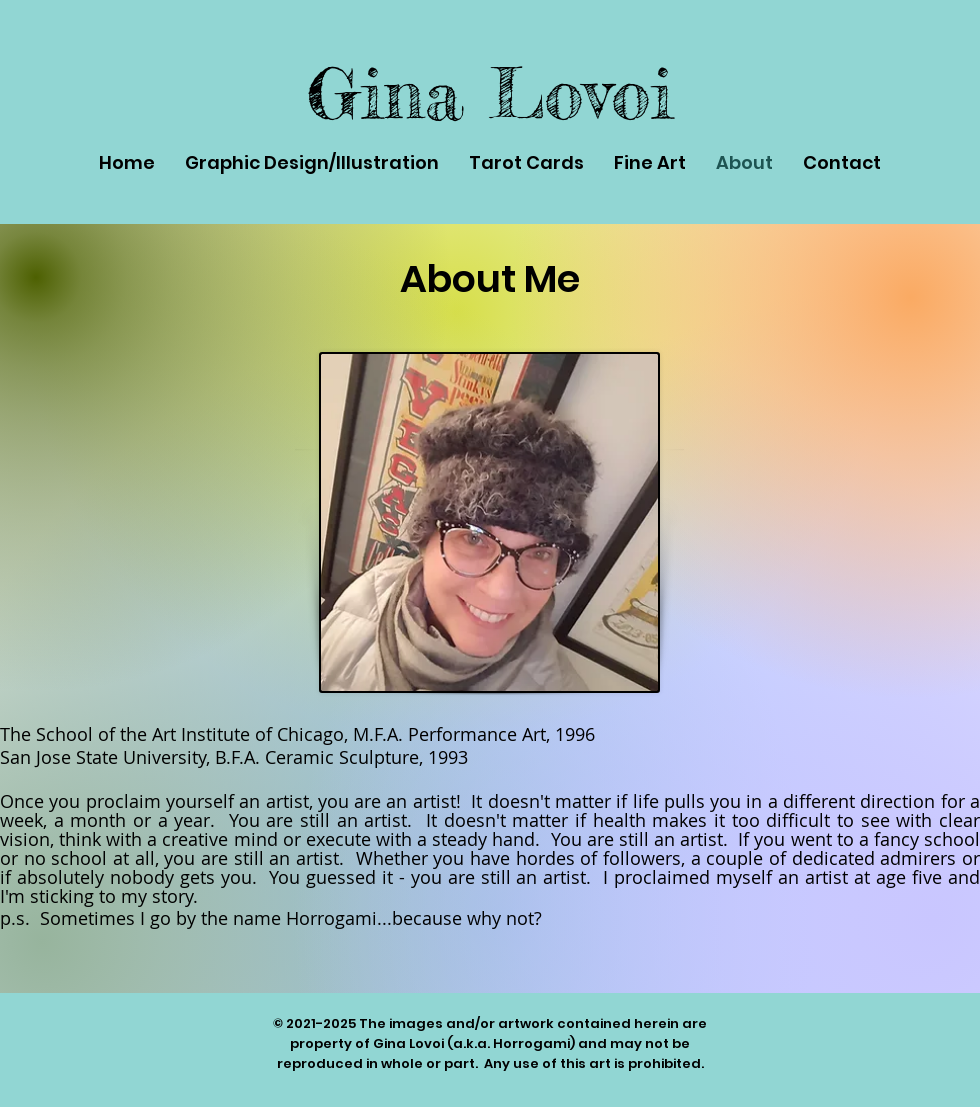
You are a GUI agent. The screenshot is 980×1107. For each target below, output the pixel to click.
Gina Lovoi (490, 93)
